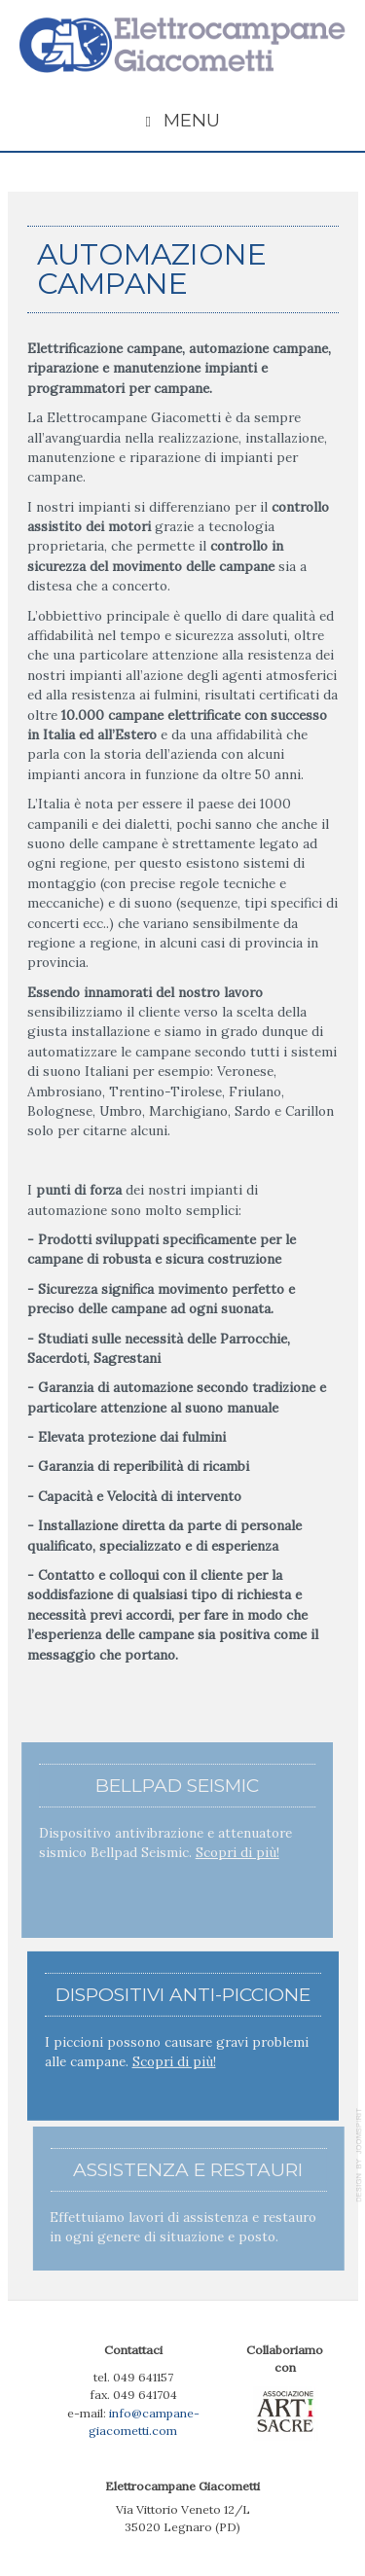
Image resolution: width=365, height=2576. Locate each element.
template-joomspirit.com (360, 2155)
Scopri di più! (235, 1852)
